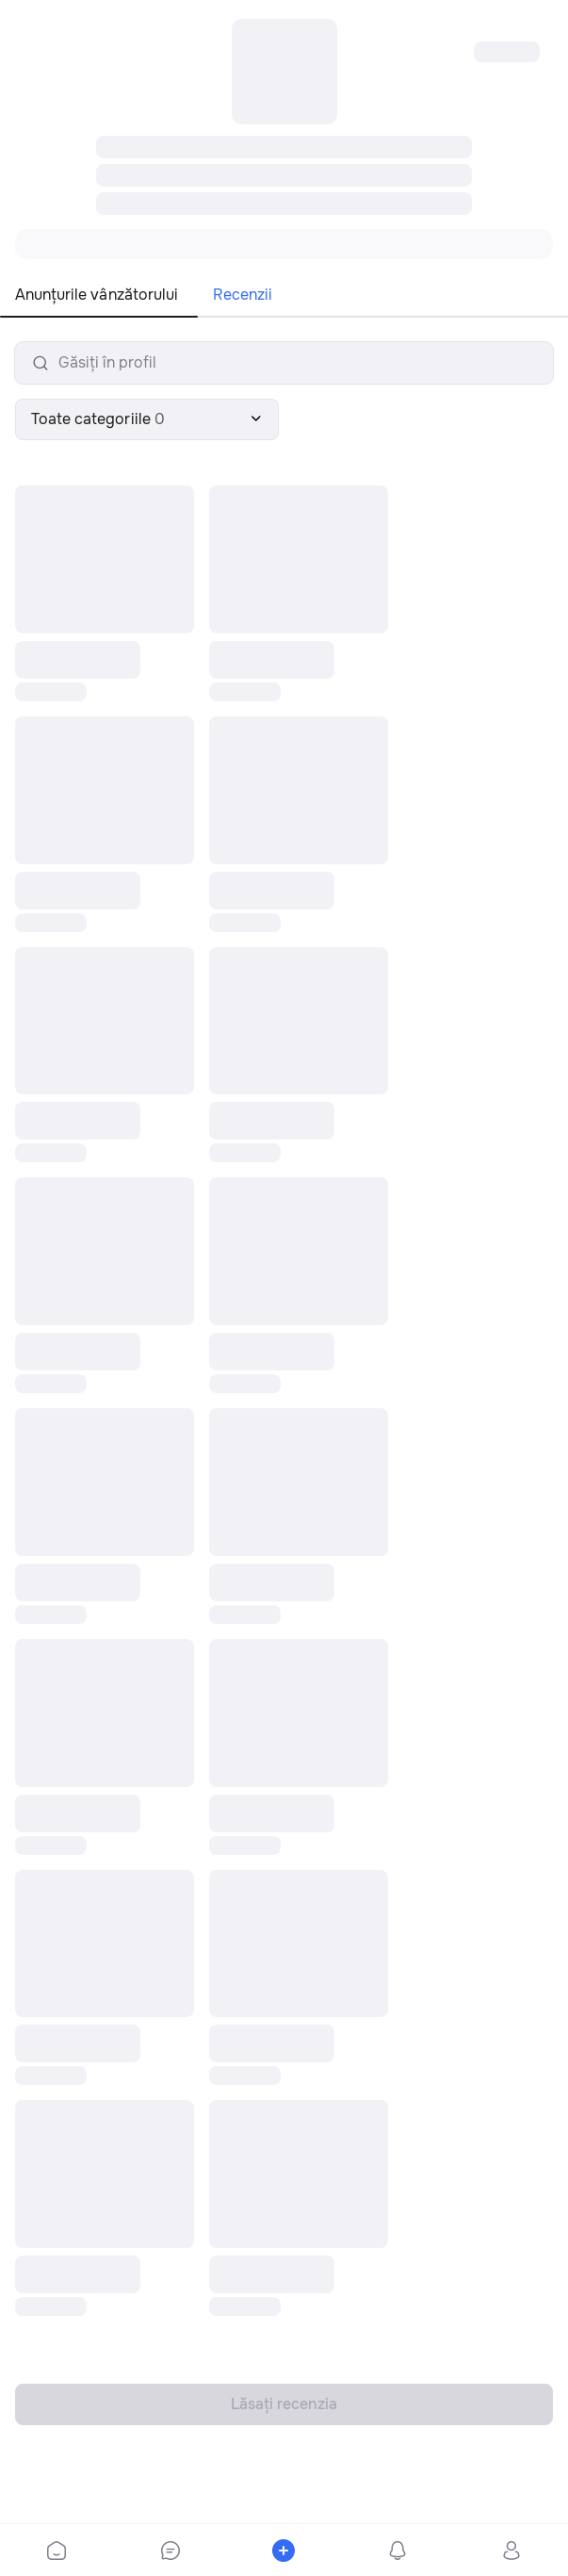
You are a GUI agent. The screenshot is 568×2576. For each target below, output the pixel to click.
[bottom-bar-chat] (171, 2550)
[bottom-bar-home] (56, 2550)
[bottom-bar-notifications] (398, 2550)
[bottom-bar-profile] (511, 2550)
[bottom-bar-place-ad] (284, 2550)
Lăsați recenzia (284, 2404)
